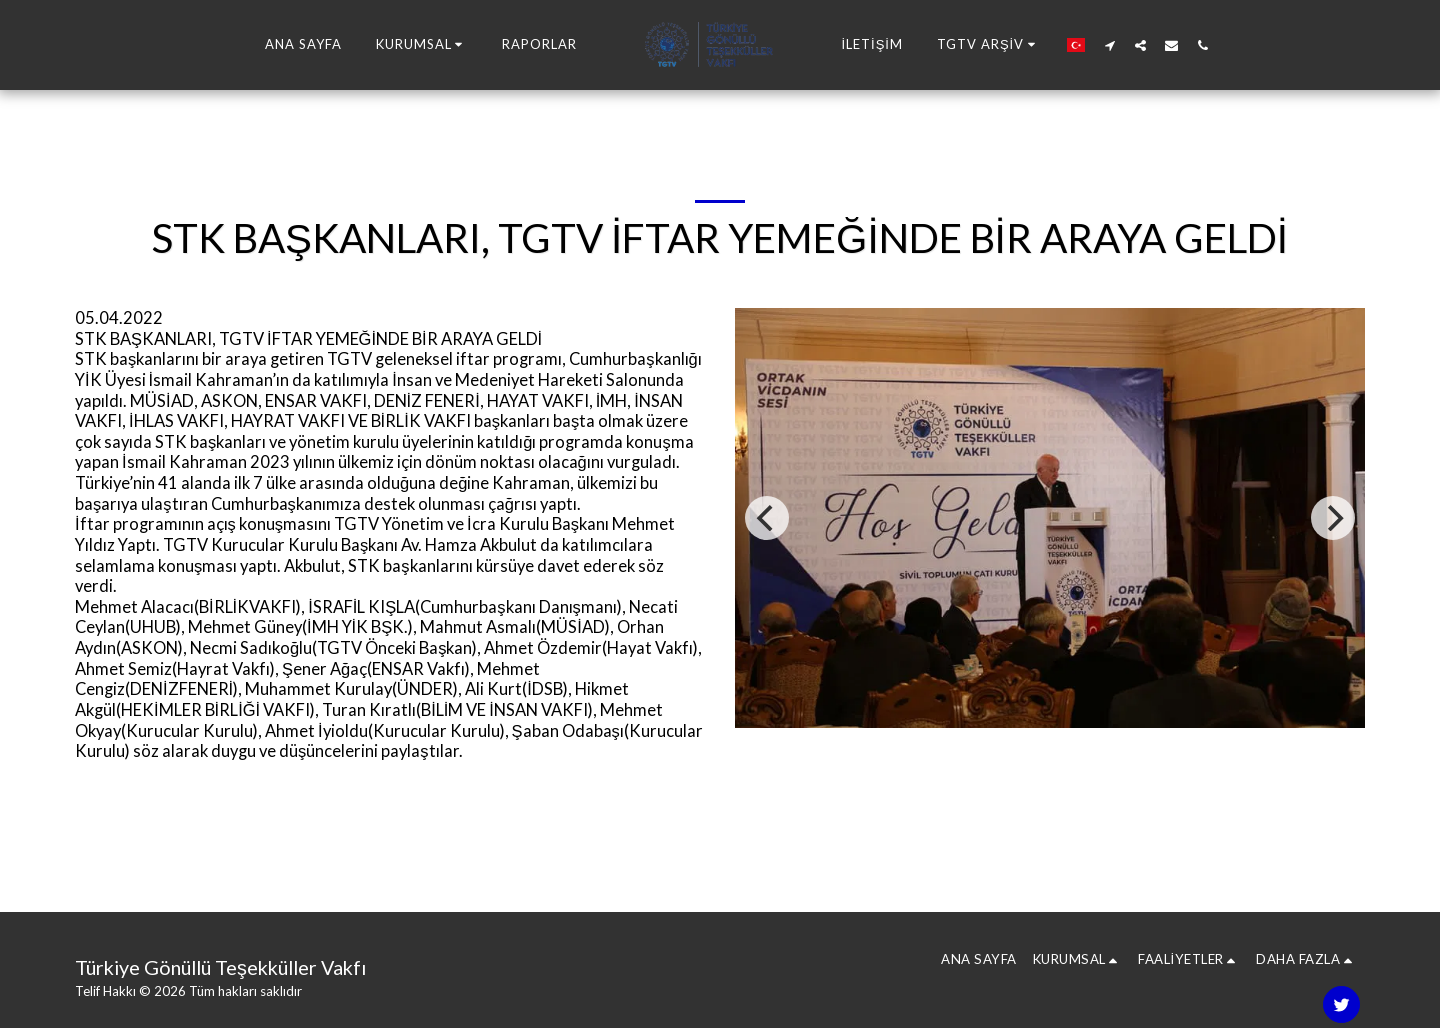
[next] (1333, 518)
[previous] (767, 518)
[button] (422, 45)
